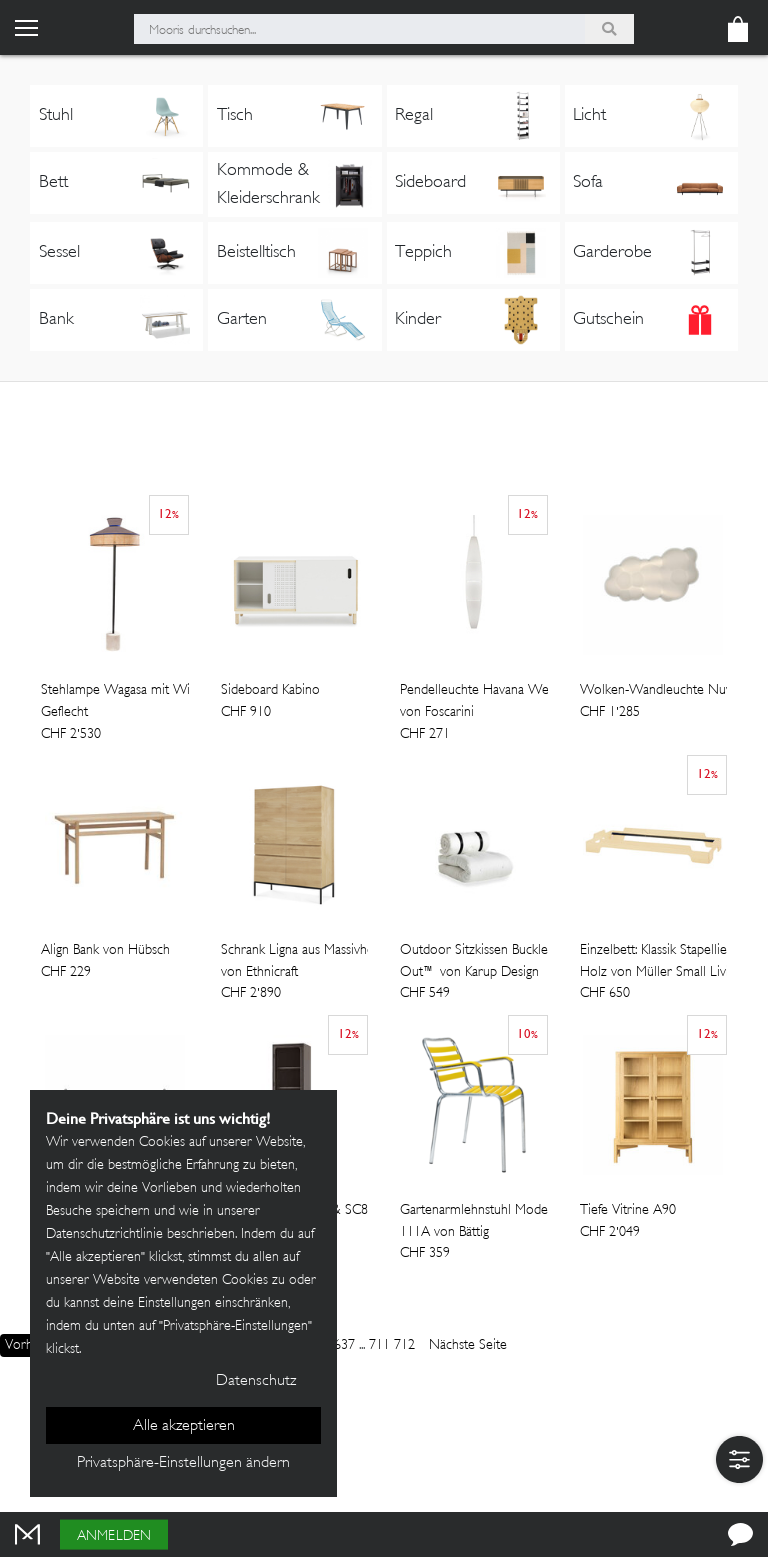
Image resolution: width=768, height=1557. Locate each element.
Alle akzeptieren (184, 1426)
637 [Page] (344, 1345)
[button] (739, 1459)
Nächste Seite (468, 1345)
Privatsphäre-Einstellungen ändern (183, 1463)
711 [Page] (379, 1345)
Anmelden (114, 1536)
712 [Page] (404, 1345)
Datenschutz (256, 1381)
